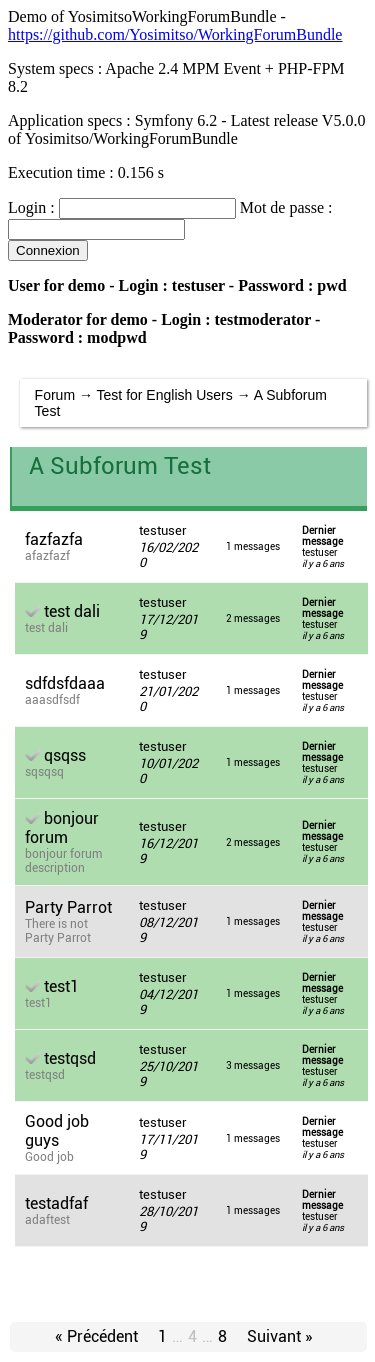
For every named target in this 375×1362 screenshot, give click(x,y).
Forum (55, 395)
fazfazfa (54, 539)
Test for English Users (165, 395)
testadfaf (56, 1203)
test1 (61, 986)
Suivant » (280, 1336)
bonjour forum (62, 828)
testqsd (70, 1058)
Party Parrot (68, 907)
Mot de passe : (286, 207)
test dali (72, 611)
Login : (31, 207)
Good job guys (57, 1131)
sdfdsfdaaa (65, 683)
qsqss (65, 755)
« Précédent (96, 1336)
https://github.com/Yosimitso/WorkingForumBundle (175, 34)
